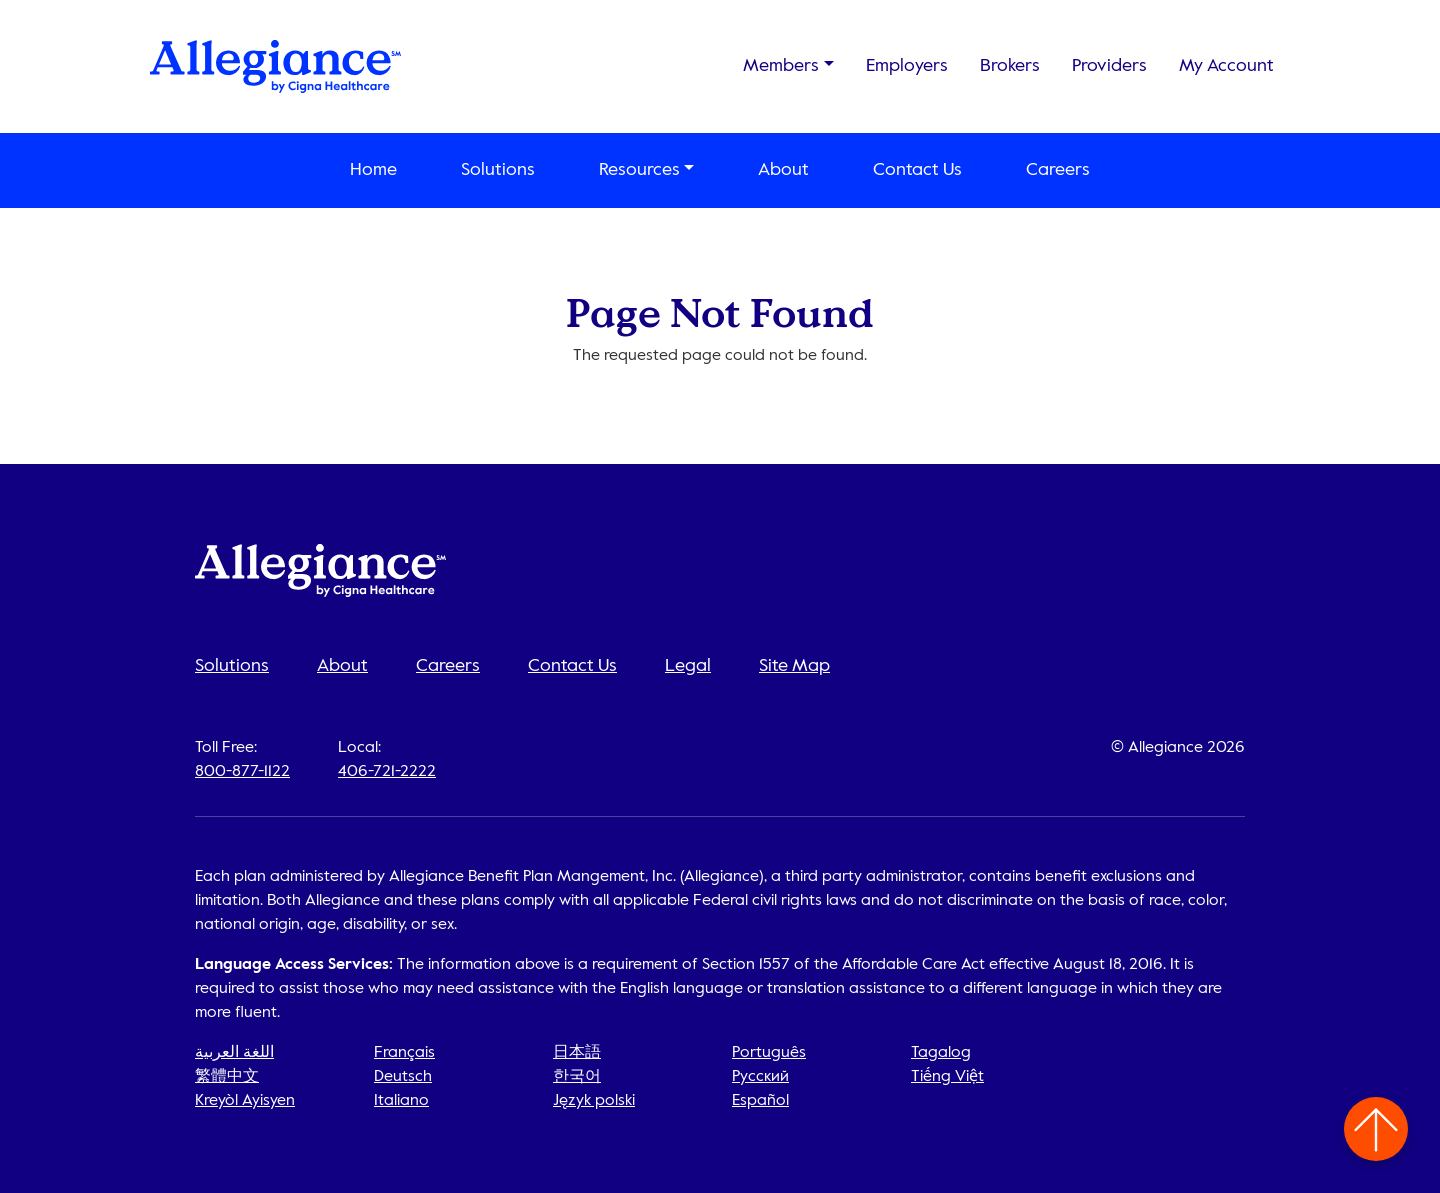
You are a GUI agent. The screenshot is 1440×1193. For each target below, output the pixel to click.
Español (760, 1101)
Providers (1109, 66)
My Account (1226, 66)
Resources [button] (639, 170)
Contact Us (917, 170)
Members (781, 66)
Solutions (498, 170)
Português (769, 1053)
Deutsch (403, 1077)
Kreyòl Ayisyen (245, 1101)
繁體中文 (227, 1077)
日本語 (577, 1053)
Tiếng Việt (947, 1077)
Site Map (794, 666)
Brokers (1010, 66)
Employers (907, 66)
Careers (1058, 170)
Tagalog (941, 1053)
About (783, 170)
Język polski (594, 1101)
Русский (760, 1077)
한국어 (577, 1077)
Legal (688, 666)
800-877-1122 (242, 772)
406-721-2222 (387, 772)
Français (404, 1053)
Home (373, 170)
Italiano (401, 1101)
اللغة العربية (234, 1053)
